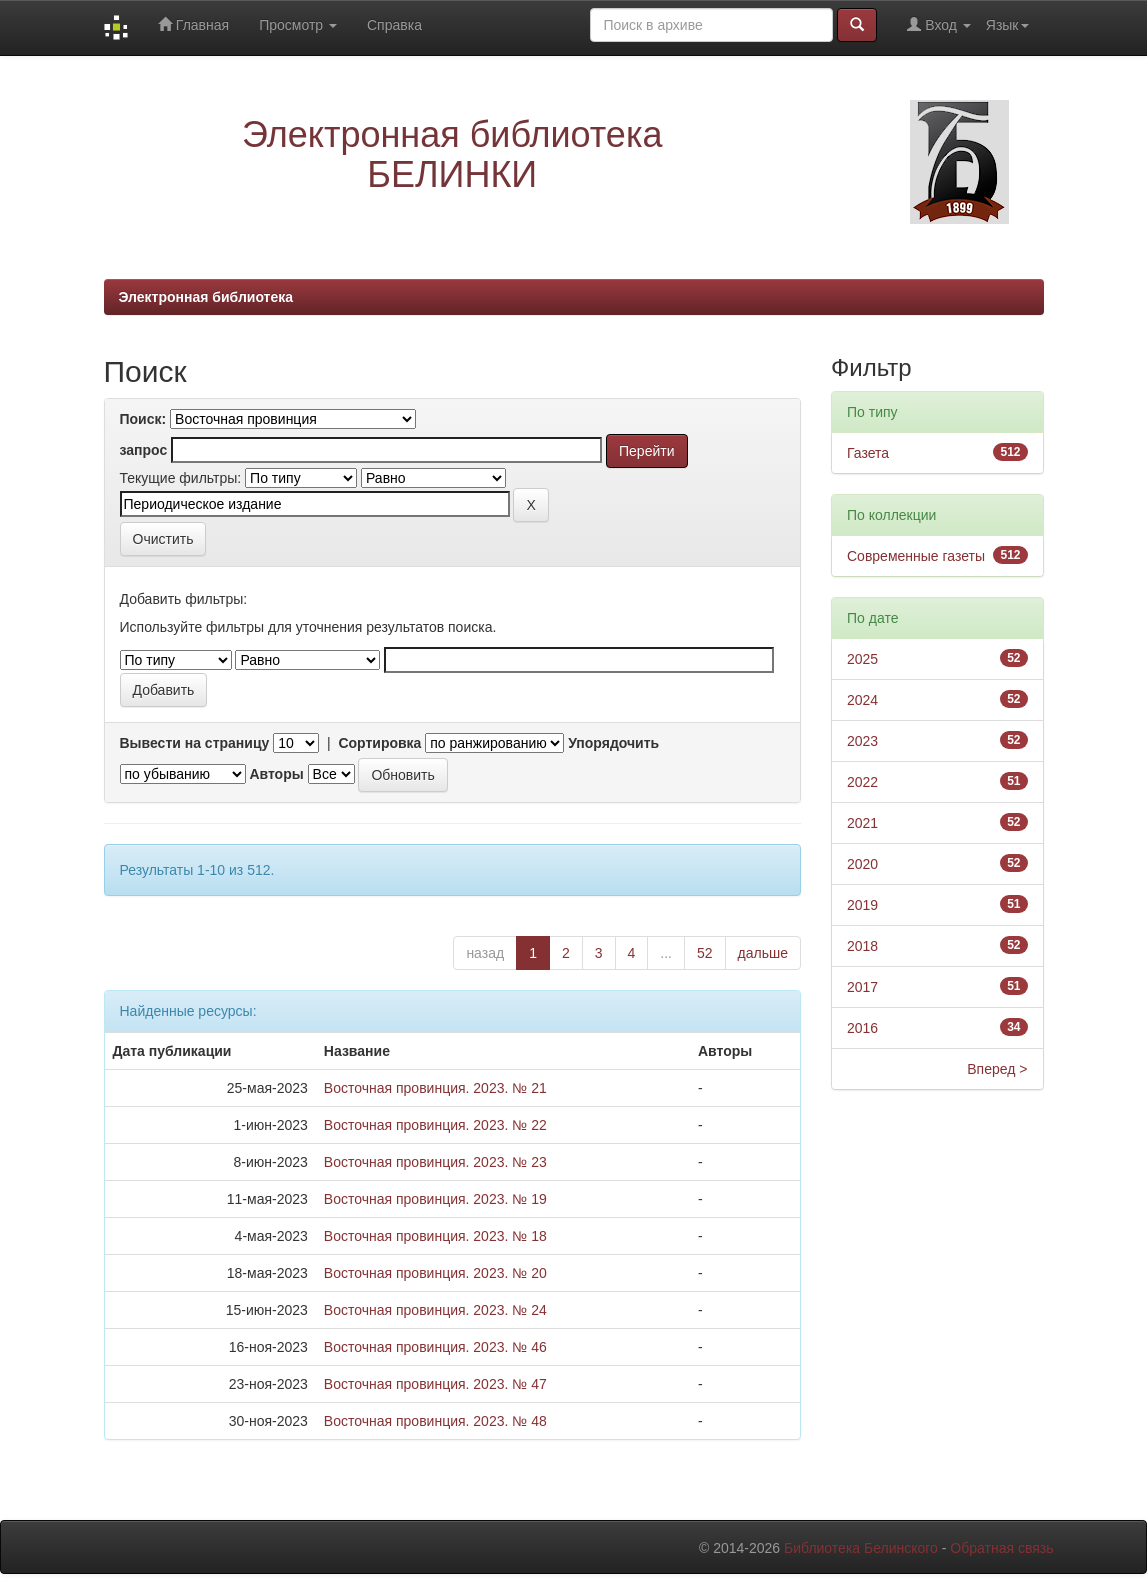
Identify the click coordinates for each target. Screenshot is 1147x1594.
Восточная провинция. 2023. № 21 (435, 1088)
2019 (862, 905)
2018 (862, 946)
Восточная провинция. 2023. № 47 (435, 1384)
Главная (193, 24)
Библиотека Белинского (861, 1548)
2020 (862, 864)
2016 (862, 1028)
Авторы (276, 774)
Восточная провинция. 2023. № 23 (435, 1162)
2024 (862, 700)
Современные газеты (916, 556)
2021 (862, 823)
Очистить (163, 539)
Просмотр (298, 25)
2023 (862, 741)
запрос (144, 450)
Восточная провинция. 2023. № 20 (435, 1273)
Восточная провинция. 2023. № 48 (435, 1421)
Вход (938, 24)
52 (705, 953)
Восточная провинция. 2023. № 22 (435, 1125)
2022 (862, 782)
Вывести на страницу (195, 743)
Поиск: (143, 419)
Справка (394, 25)
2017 (862, 987)
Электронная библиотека (206, 297)
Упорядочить (613, 743)
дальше (763, 953)
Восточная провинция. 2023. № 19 (435, 1199)
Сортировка (379, 743)
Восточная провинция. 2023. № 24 (435, 1310)
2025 (862, 659)
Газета (868, 453)
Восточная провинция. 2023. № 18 (435, 1236)
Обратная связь (1001, 1548)
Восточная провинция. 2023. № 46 (435, 1347)
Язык (1007, 25)
